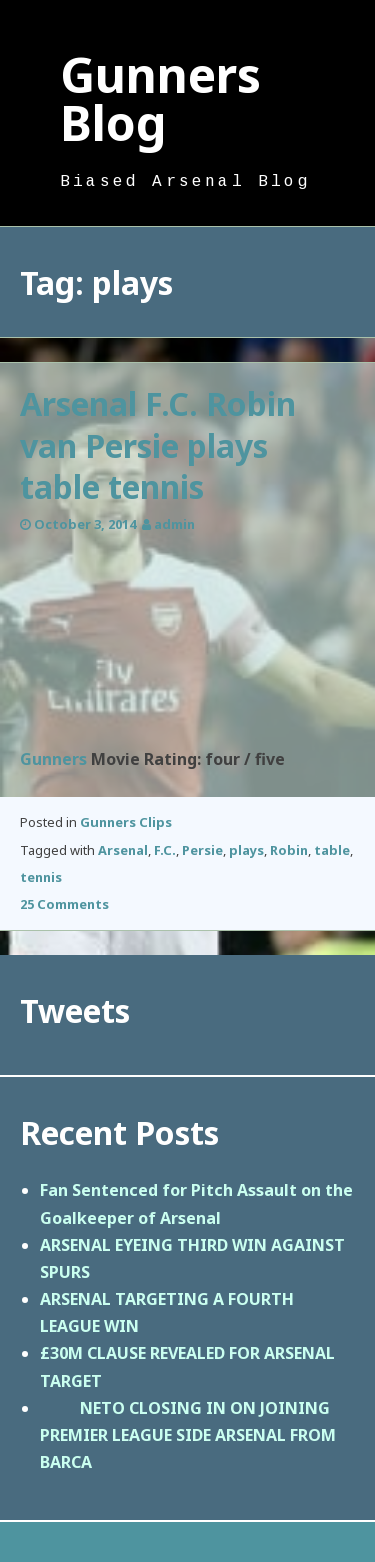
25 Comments (64, 904)
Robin (289, 850)
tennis (41, 877)
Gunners (53, 759)
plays (246, 850)
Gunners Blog (160, 98)
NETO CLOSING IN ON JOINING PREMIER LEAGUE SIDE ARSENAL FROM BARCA (188, 1435)
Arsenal (123, 850)
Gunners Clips (126, 822)
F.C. (165, 850)
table (332, 850)
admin (174, 524)
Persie (202, 850)
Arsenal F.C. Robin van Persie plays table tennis (158, 445)
